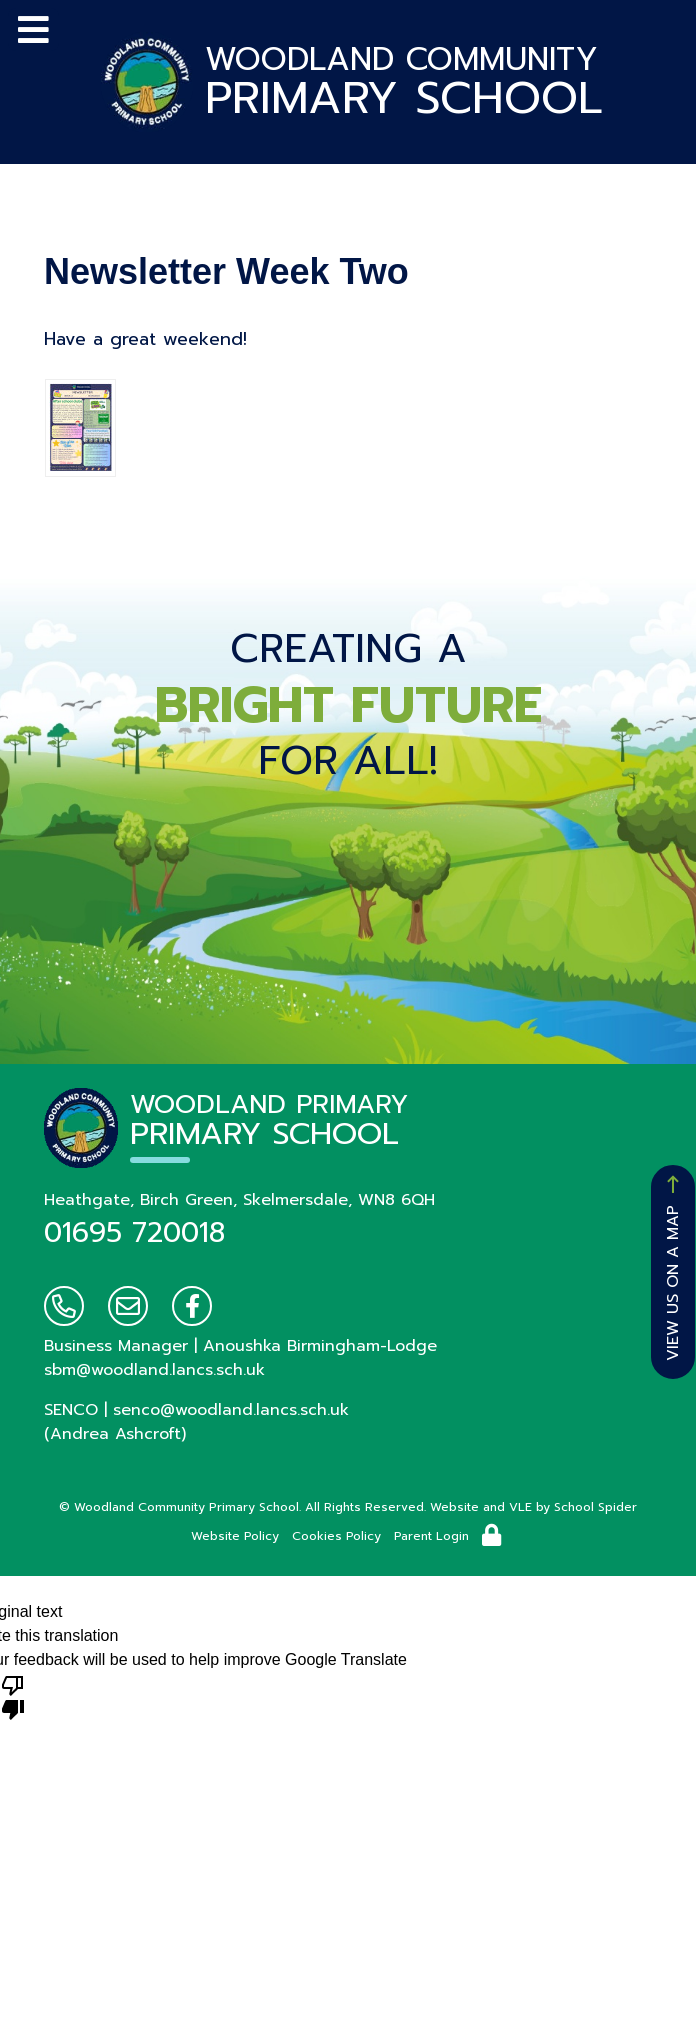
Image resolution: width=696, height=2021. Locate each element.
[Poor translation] (13, 1696)
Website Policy (235, 1536)
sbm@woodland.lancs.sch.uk (154, 1370)
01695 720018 (134, 1232)
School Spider (595, 1507)
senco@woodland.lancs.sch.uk (231, 1410)
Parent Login (431, 1536)
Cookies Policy (336, 1536)
